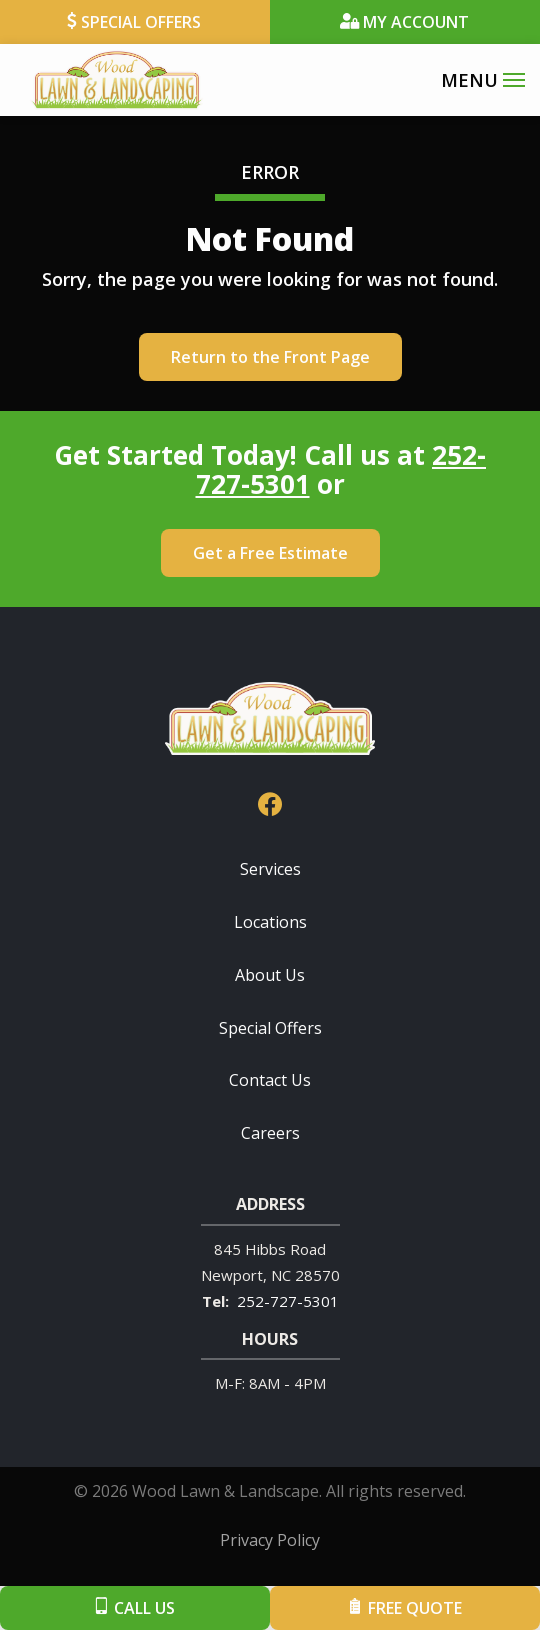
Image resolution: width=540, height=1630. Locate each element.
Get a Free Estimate (270, 553)
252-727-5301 (288, 1301)
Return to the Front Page (270, 357)
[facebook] (270, 801)
